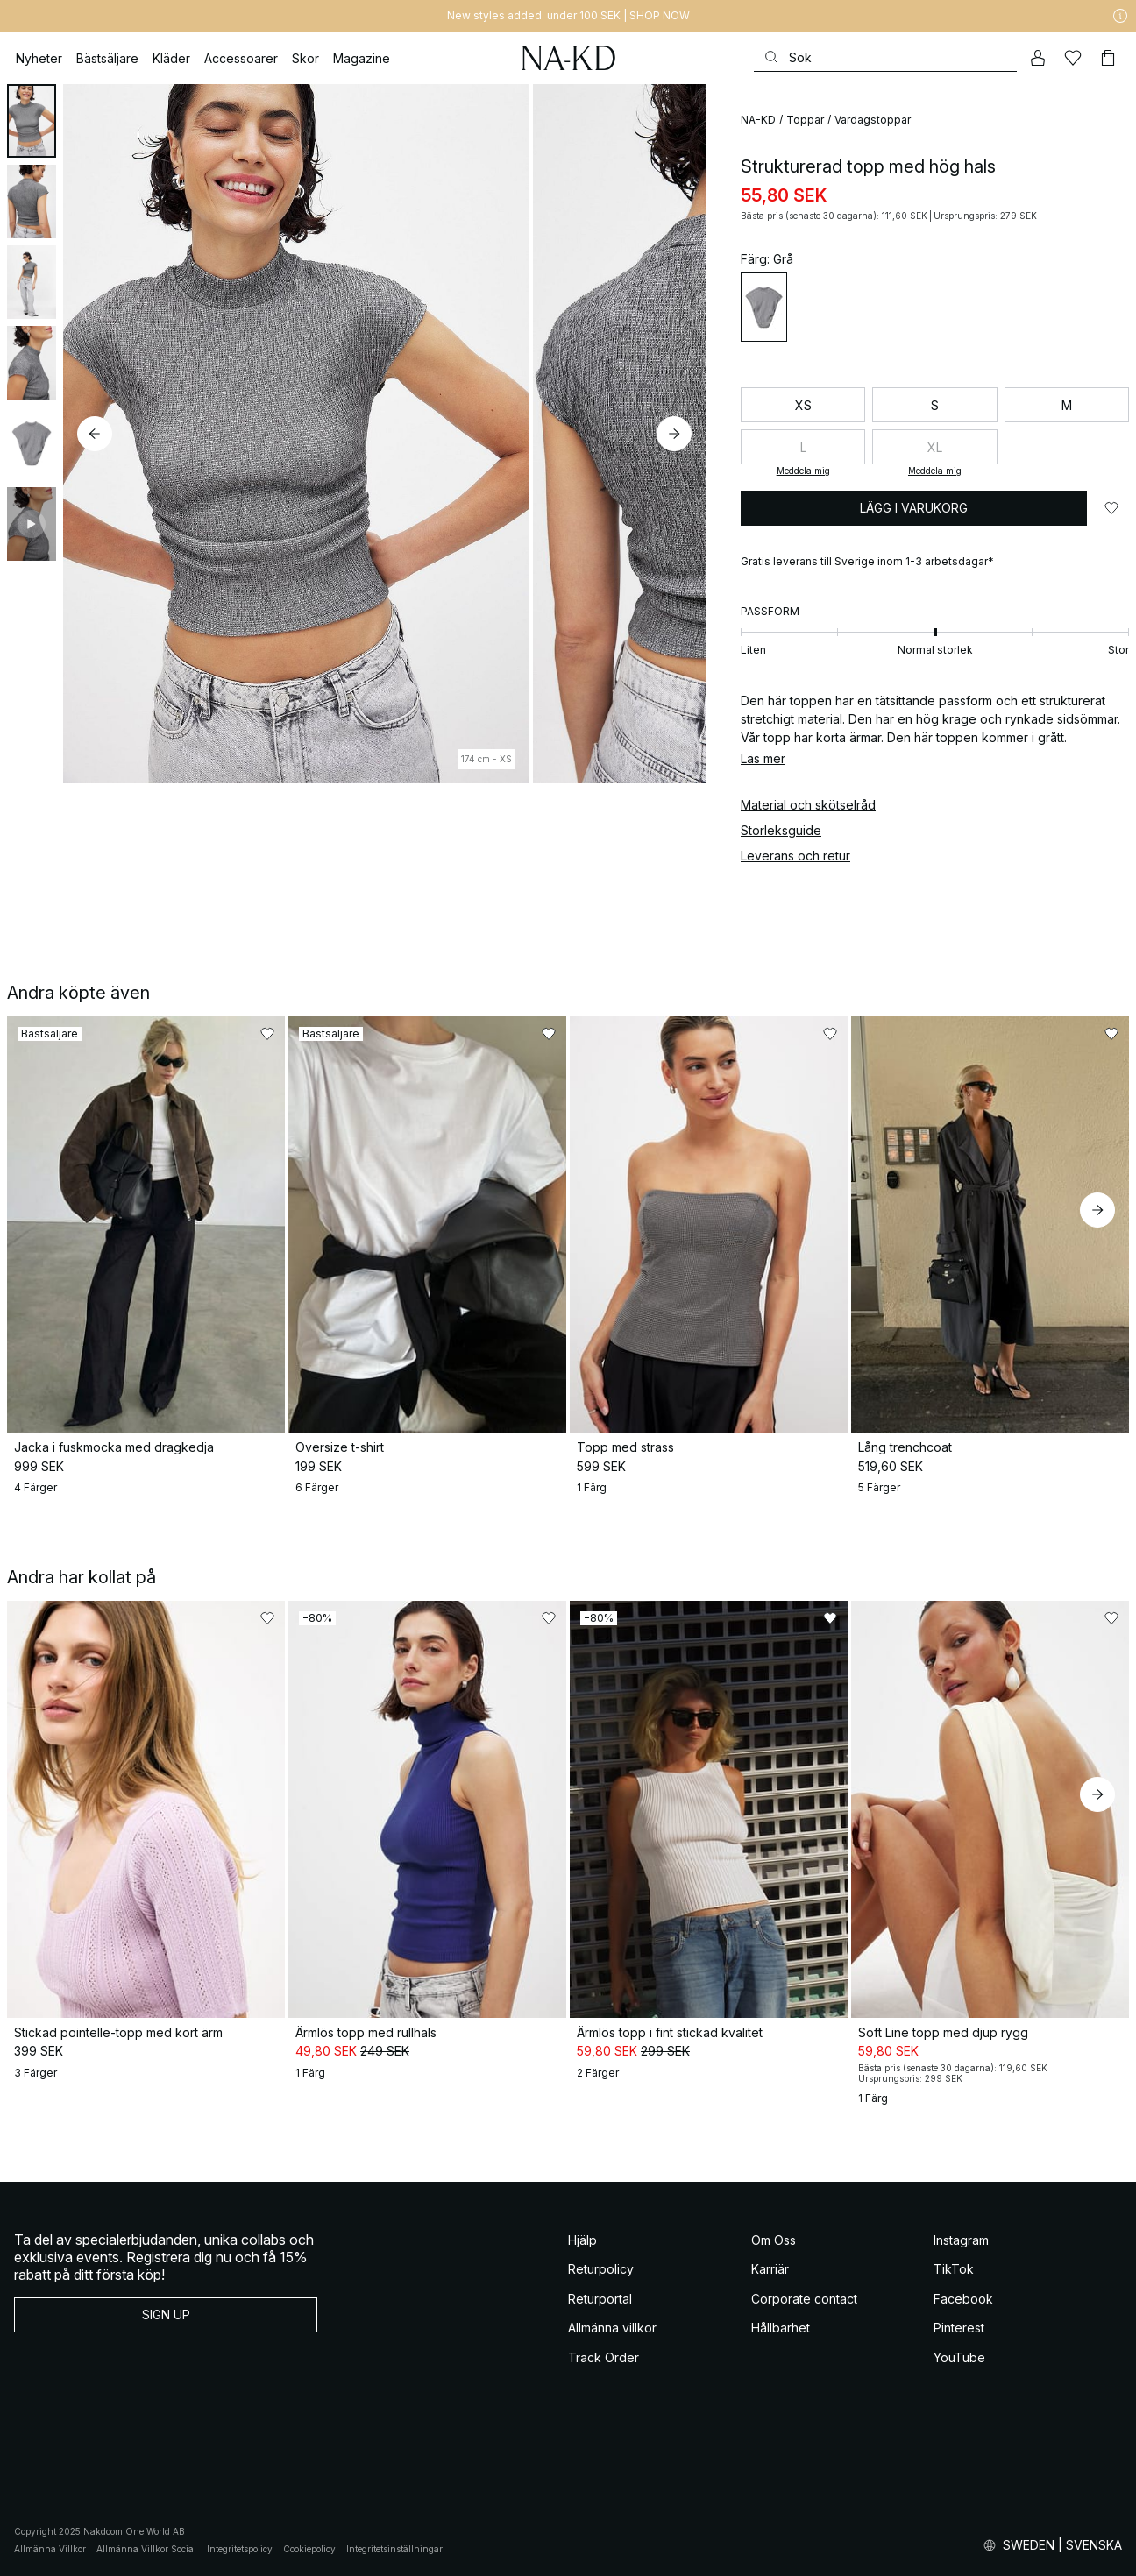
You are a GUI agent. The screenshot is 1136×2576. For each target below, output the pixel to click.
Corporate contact (804, 2298)
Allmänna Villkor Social (146, 2549)
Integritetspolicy (240, 2549)
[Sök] (885, 57)
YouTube (959, 2357)
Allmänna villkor (612, 2327)
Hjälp (582, 2240)
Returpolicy (601, 2268)
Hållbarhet (780, 2327)
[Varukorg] (1108, 58)
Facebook (963, 2298)
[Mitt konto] (1038, 58)
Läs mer (763, 758)
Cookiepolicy (309, 2549)
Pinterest (959, 2327)
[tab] (31, 121)
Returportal (600, 2298)
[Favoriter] (1073, 58)
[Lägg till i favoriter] (1111, 508)
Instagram (961, 2240)
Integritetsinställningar (394, 2549)
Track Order (603, 2357)
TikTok (954, 2268)
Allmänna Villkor (50, 2549)
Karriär (770, 2268)
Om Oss (773, 2240)
